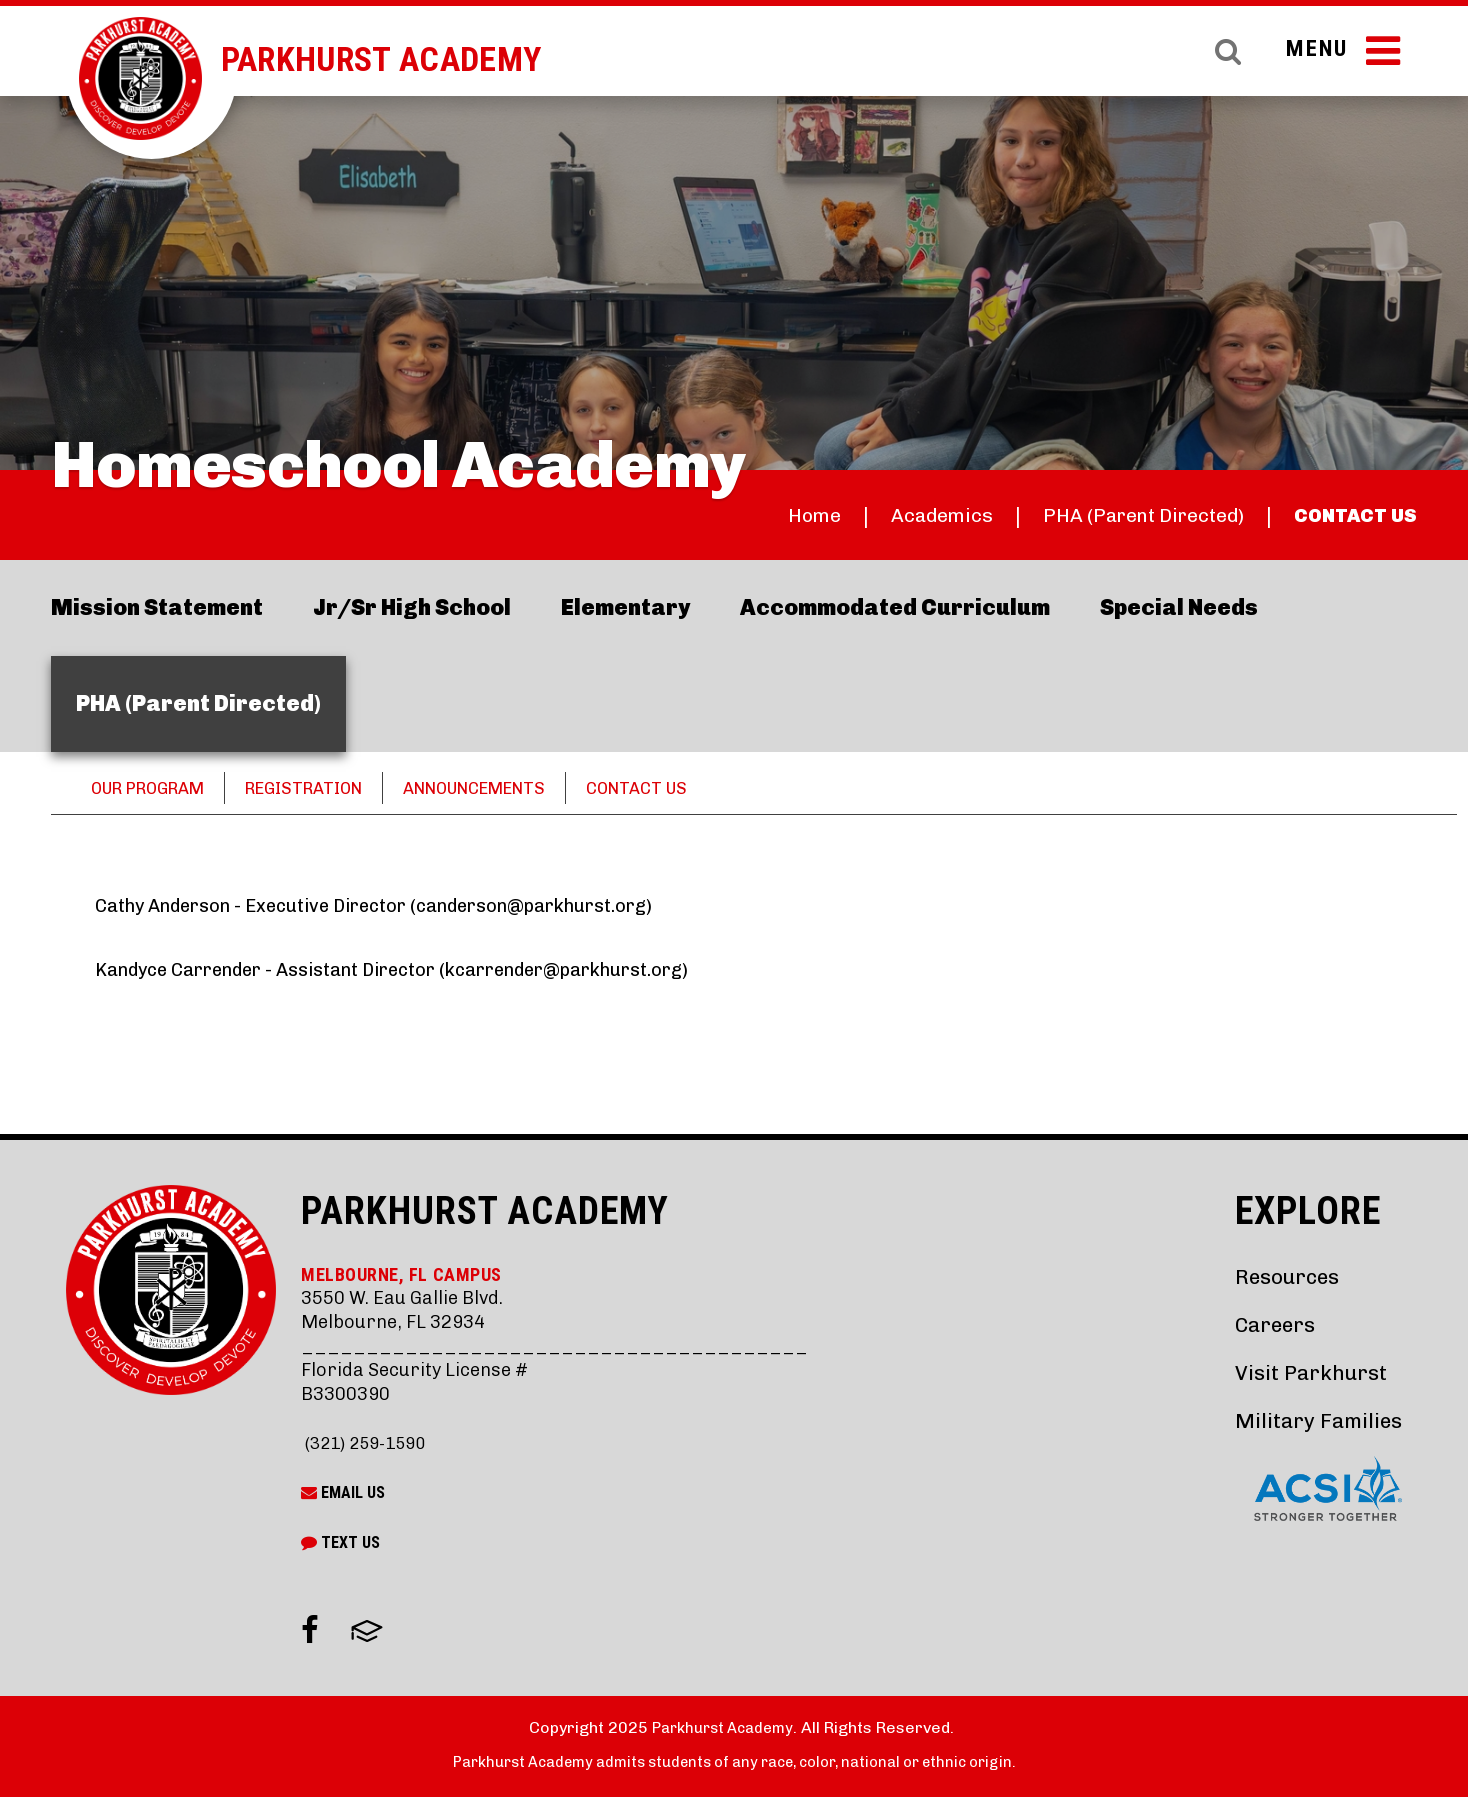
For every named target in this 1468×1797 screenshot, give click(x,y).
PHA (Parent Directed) (1112, 515)
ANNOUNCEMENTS (518, 788)
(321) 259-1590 (369, 1443)
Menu (1340, 58)
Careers (1269, 1324)
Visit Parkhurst (1306, 1372)
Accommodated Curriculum (895, 607)
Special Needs (1179, 607)
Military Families (1314, 1420)
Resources (1283, 1276)
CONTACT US (1347, 515)
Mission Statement (157, 607)
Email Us (343, 1492)
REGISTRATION (329, 788)
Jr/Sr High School (412, 607)
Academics (889, 515)
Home (750, 515)
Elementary (625, 607)
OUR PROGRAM (156, 788)
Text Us (340, 1542)
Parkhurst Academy (403, 58)
